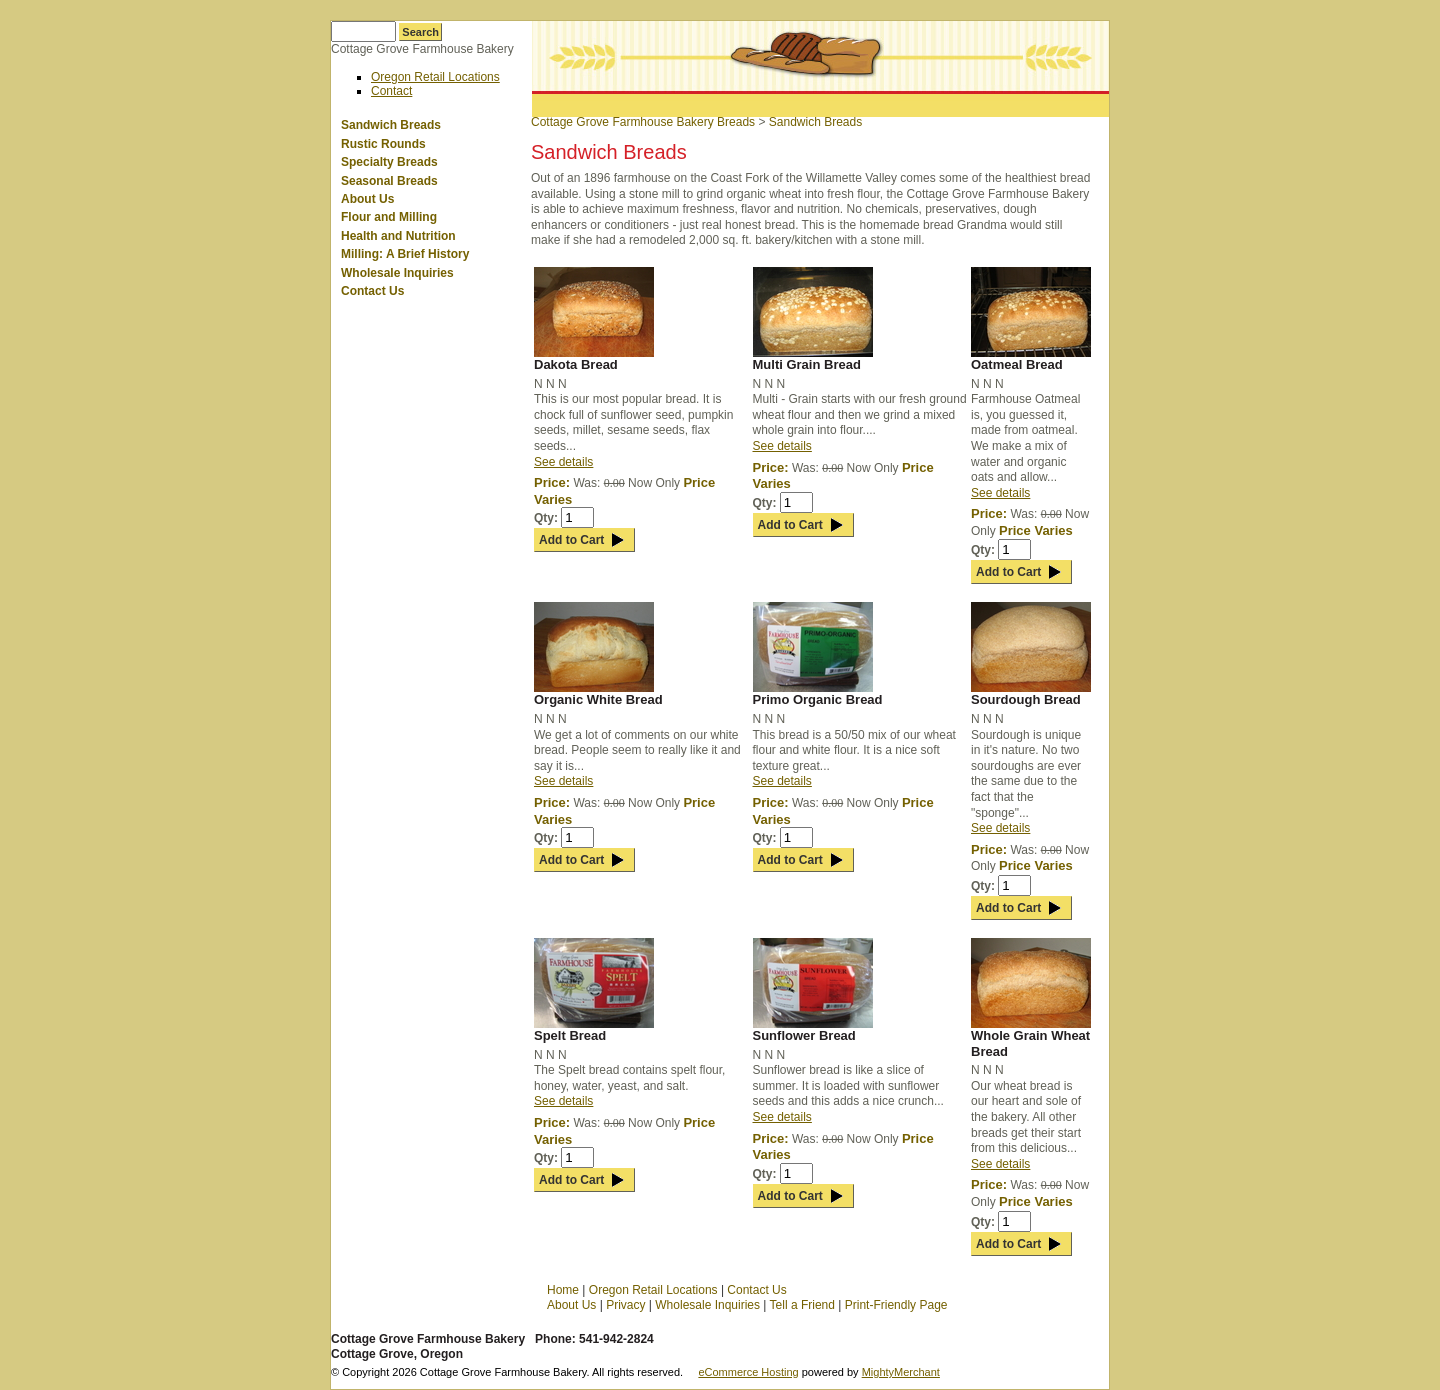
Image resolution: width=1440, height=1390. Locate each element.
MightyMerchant (901, 1372)
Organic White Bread (598, 699)
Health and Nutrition (398, 236)
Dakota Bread (576, 364)
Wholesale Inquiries (397, 273)
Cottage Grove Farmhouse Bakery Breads (643, 122)
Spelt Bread (570, 1035)
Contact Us (372, 291)
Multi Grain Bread (807, 364)
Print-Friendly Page (896, 1305)
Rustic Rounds (383, 144)
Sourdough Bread (1026, 699)
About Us (367, 199)
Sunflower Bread (804, 1035)
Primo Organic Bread (818, 699)
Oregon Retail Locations (435, 77)
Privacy (625, 1305)
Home (563, 1290)
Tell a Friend (802, 1305)
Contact (391, 91)
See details (563, 462)
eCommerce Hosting (748, 1372)
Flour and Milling (389, 217)
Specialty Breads (389, 162)
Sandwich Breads (391, 125)
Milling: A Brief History (405, 254)
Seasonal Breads (389, 181)
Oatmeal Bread (1017, 364)
